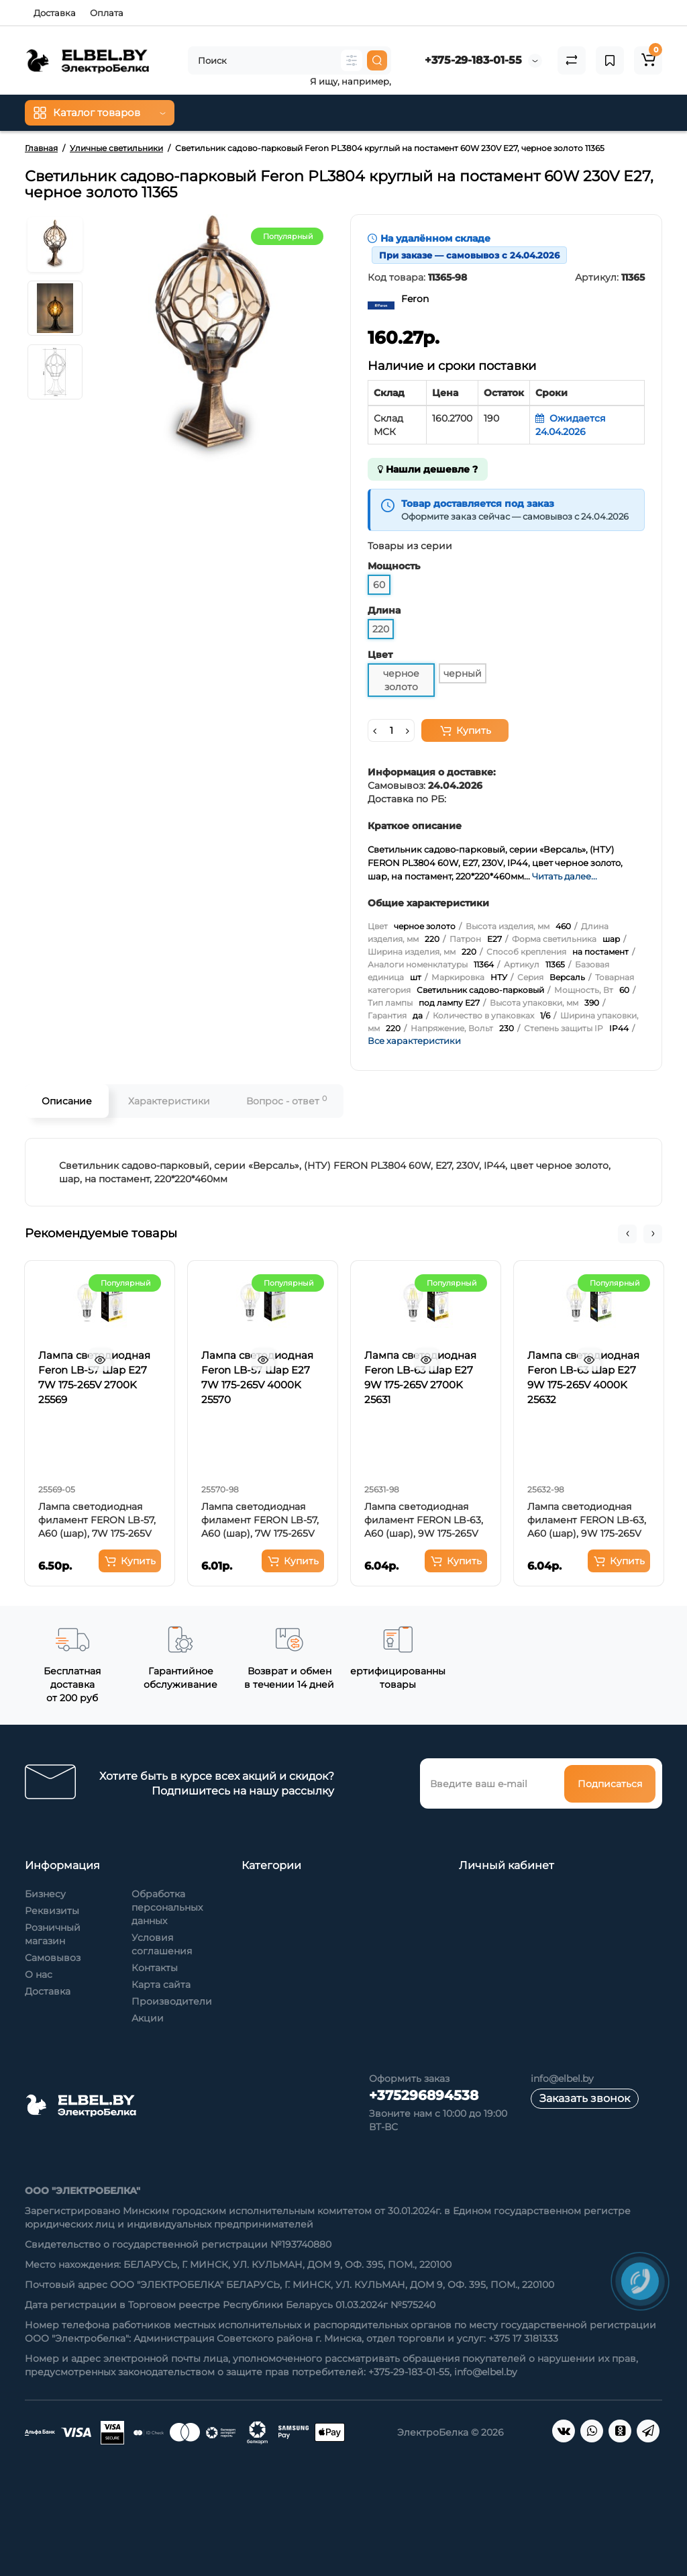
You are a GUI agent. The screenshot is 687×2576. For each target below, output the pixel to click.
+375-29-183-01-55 (473, 60)
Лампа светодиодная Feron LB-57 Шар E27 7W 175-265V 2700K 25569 (94, 1377)
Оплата (106, 12)
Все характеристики (414, 1040)
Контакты (154, 1968)
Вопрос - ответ (286, 1100)
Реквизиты (52, 1911)
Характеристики (169, 1101)
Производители (171, 2001)
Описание (67, 1101)
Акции (147, 2018)
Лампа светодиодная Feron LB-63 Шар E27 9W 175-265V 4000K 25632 (583, 1377)
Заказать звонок (584, 2098)
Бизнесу (45, 1894)
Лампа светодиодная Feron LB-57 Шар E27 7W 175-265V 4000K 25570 (257, 1377)
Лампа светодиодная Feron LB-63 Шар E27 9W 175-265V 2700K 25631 (420, 1377)
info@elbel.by (562, 2078)
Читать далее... (564, 876)
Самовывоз (53, 1958)
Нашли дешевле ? (428, 469)
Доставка (55, 12)
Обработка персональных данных (167, 1907)
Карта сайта (161, 1984)
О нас (38, 1974)
